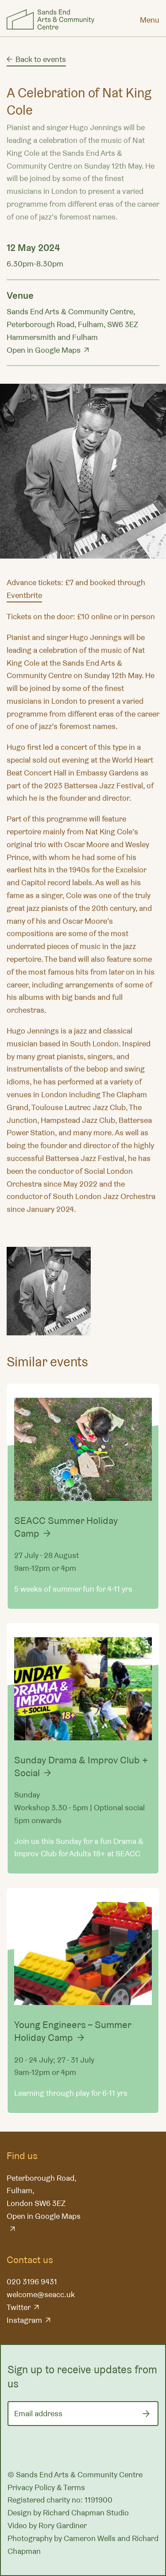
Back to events (40, 59)
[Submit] (146, 2413)
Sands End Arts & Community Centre (50, 19)
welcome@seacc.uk (41, 2294)
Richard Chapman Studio (86, 2512)
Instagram (24, 2320)
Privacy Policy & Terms (46, 2487)
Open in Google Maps (44, 350)
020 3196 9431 (32, 2281)
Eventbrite (24, 595)
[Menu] (149, 19)
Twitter (19, 2307)
